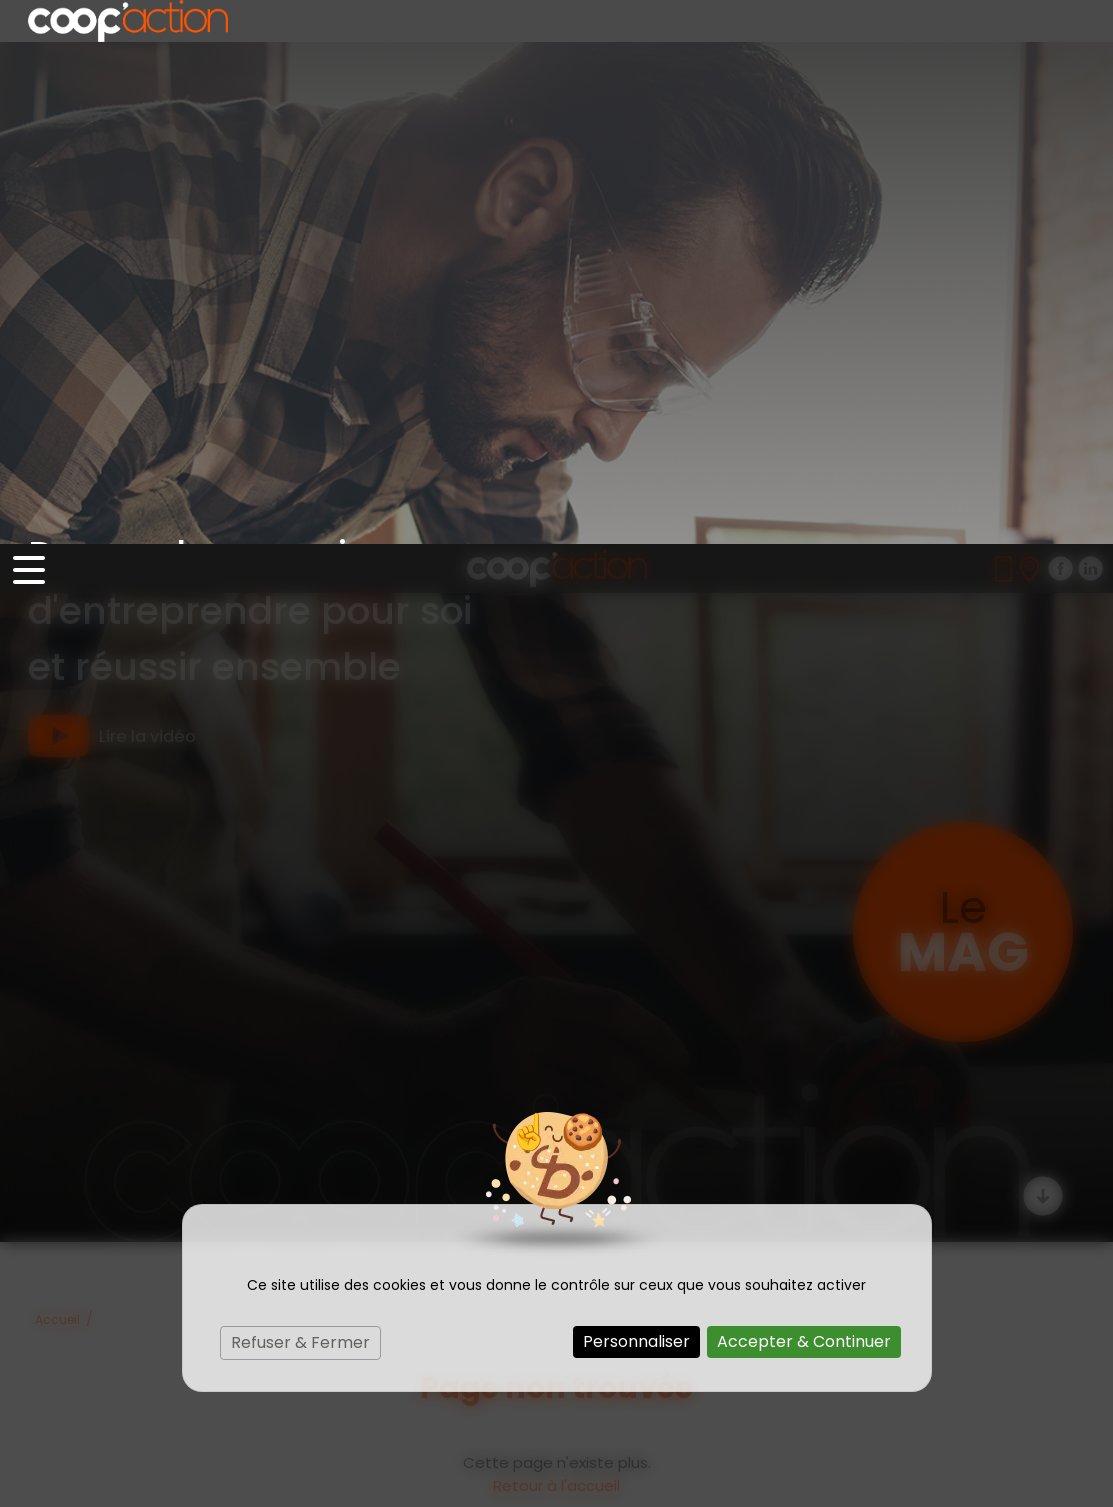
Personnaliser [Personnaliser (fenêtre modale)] (636, 797)
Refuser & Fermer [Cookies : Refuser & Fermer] (300, 798)
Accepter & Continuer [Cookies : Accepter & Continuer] (804, 797)
